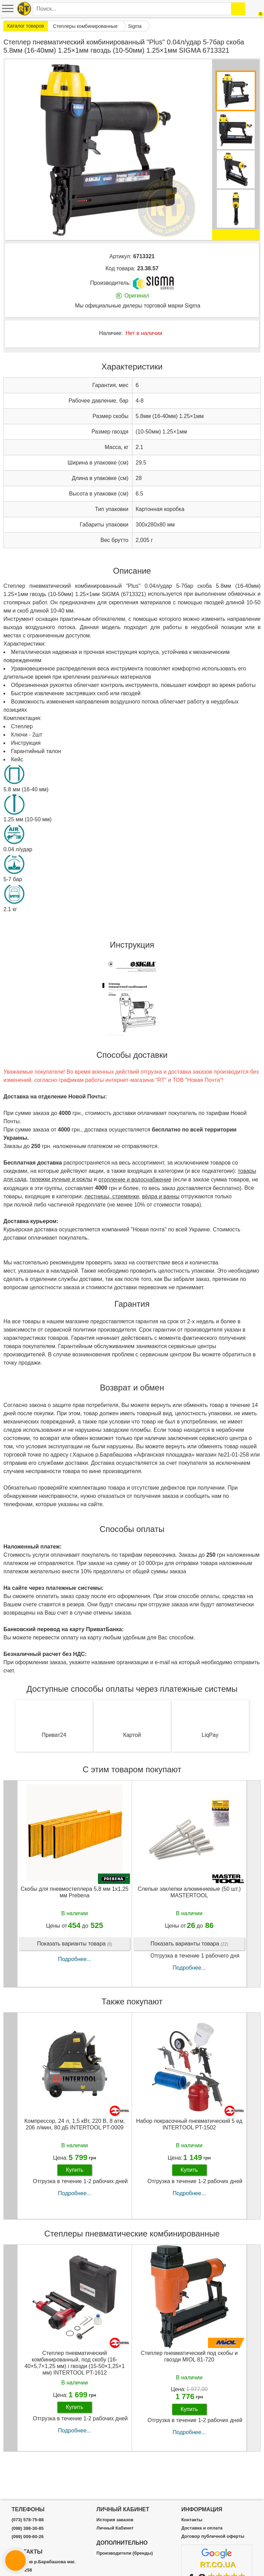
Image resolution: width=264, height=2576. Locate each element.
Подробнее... (74, 1959)
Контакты (191, 2519)
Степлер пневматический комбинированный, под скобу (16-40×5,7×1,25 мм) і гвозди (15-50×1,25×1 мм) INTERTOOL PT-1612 (74, 2363)
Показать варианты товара (74, 1944)
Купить (75, 2170)
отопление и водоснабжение (134, 1179)
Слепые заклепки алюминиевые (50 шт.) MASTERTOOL (189, 1892)
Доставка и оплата (201, 2528)
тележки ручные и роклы (61, 1179)
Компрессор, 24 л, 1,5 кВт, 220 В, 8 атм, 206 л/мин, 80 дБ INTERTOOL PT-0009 (74, 2124)
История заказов (115, 2519)
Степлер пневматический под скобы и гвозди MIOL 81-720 (189, 2356)
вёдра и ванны (160, 1196)
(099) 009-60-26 (28, 2536)
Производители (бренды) (125, 2553)
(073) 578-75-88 (28, 2519)
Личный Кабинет (115, 2528)
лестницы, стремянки (112, 1196)
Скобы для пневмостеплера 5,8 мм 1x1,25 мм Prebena (75, 1892)
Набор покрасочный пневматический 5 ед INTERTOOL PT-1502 (189, 2124)
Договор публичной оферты (212, 2536)
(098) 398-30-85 (28, 2528)
